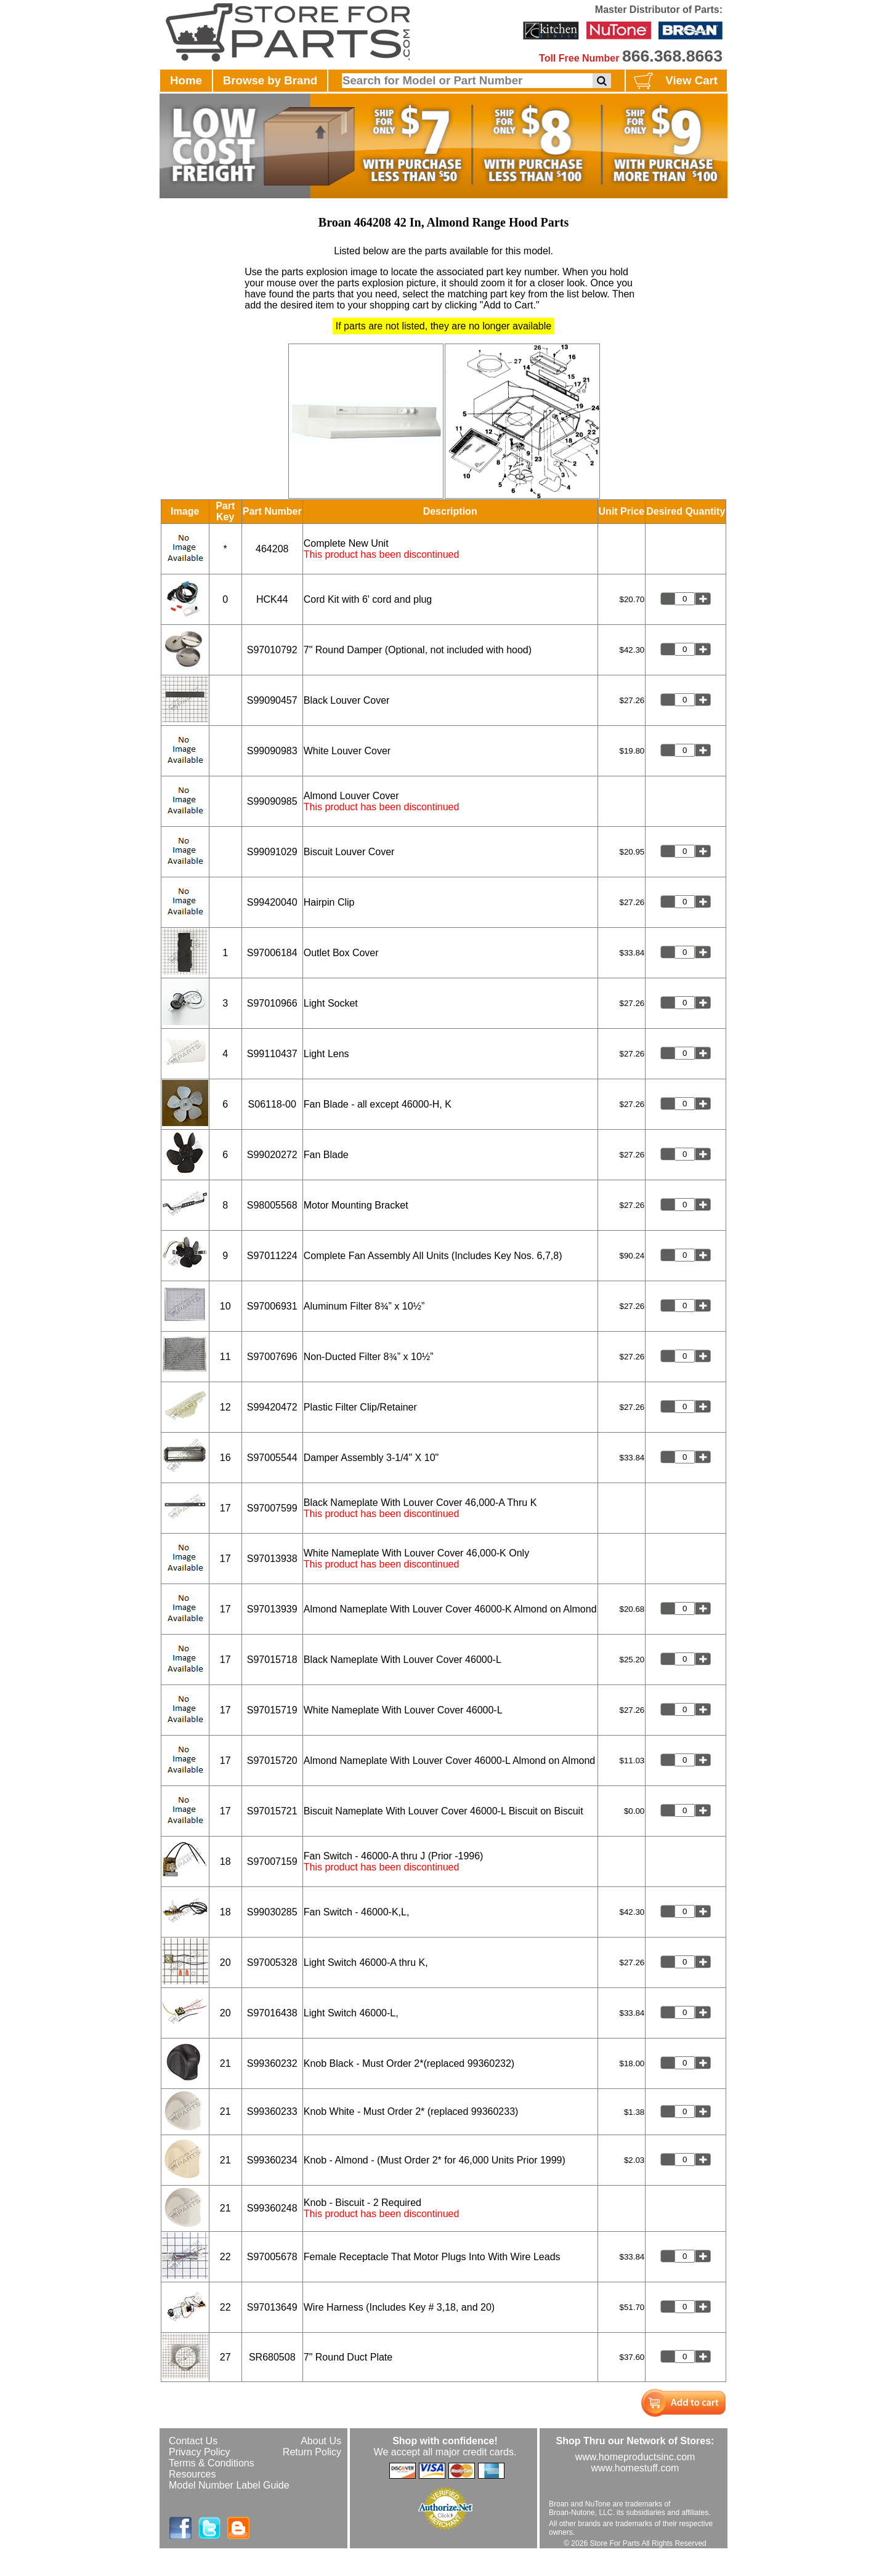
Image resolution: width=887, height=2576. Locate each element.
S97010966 (272, 1003)
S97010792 (272, 650)
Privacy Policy (199, 2452)
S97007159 (272, 1861)
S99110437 (272, 1054)
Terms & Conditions (211, 2463)
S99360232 (272, 2063)
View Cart (674, 81)
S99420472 (272, 1407)
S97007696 (272, 1356)
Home (186, 80)
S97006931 (272, 1306)
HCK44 (272, 599)
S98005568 (272, 1205)
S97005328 (272, 1962)
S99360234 (272, 2160)
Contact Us (193, 2441)
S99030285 (272, 1912)
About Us (321, 2441)
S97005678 (272, 2257)
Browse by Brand (270, 80)
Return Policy (312, 2452)
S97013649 (272, 2307)
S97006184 (272, 953)
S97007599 (272, 1508)
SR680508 (272, 2357)
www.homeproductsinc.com (635, 2457)
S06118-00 (272, 1104)
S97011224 (272, 1255)
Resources (192, 2474)
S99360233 (272, 2111)
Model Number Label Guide (229, 2485)
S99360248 (272, 2208)
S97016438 (272, 2013)
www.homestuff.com (635, 2468)
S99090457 (272, 700)
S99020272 (272, 1154)
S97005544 (272, 1457)
